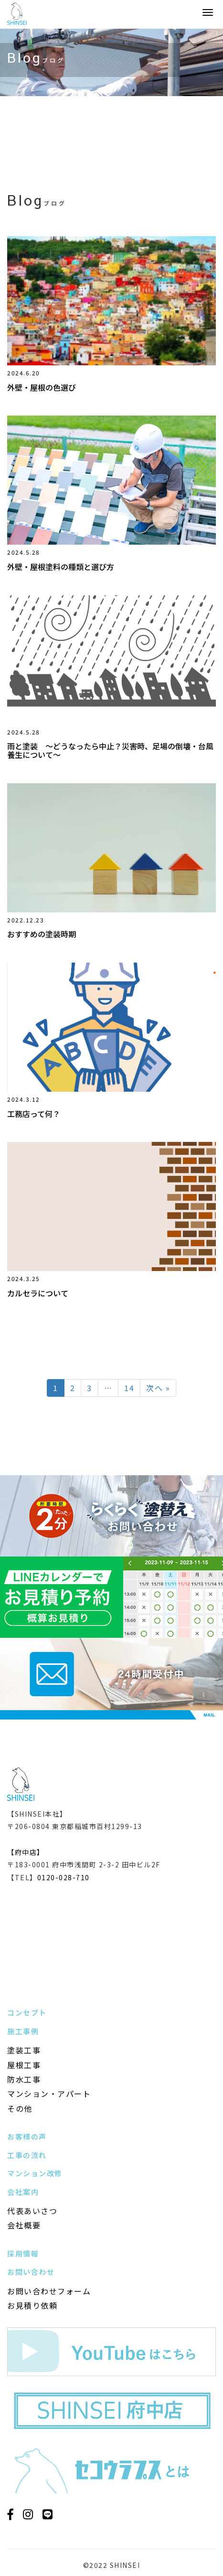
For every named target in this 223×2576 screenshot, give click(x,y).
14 (129, 1387)
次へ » (158, 1387)
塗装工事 (24, 2050)
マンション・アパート (49, 2093)
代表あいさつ (32, 2210)
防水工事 (24, 2079)
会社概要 (24, 2225)
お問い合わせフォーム (49, 2291)
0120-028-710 (63, 1877)
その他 (19, 2108)
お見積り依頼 (32, 2305)
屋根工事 (24, 2065)
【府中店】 (25, 1852)
